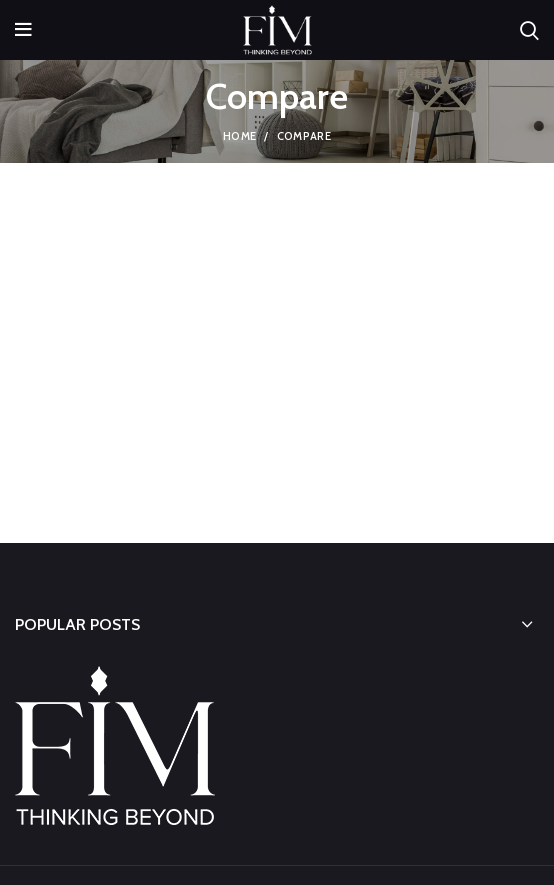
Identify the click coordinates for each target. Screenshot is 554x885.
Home (239, 136)
